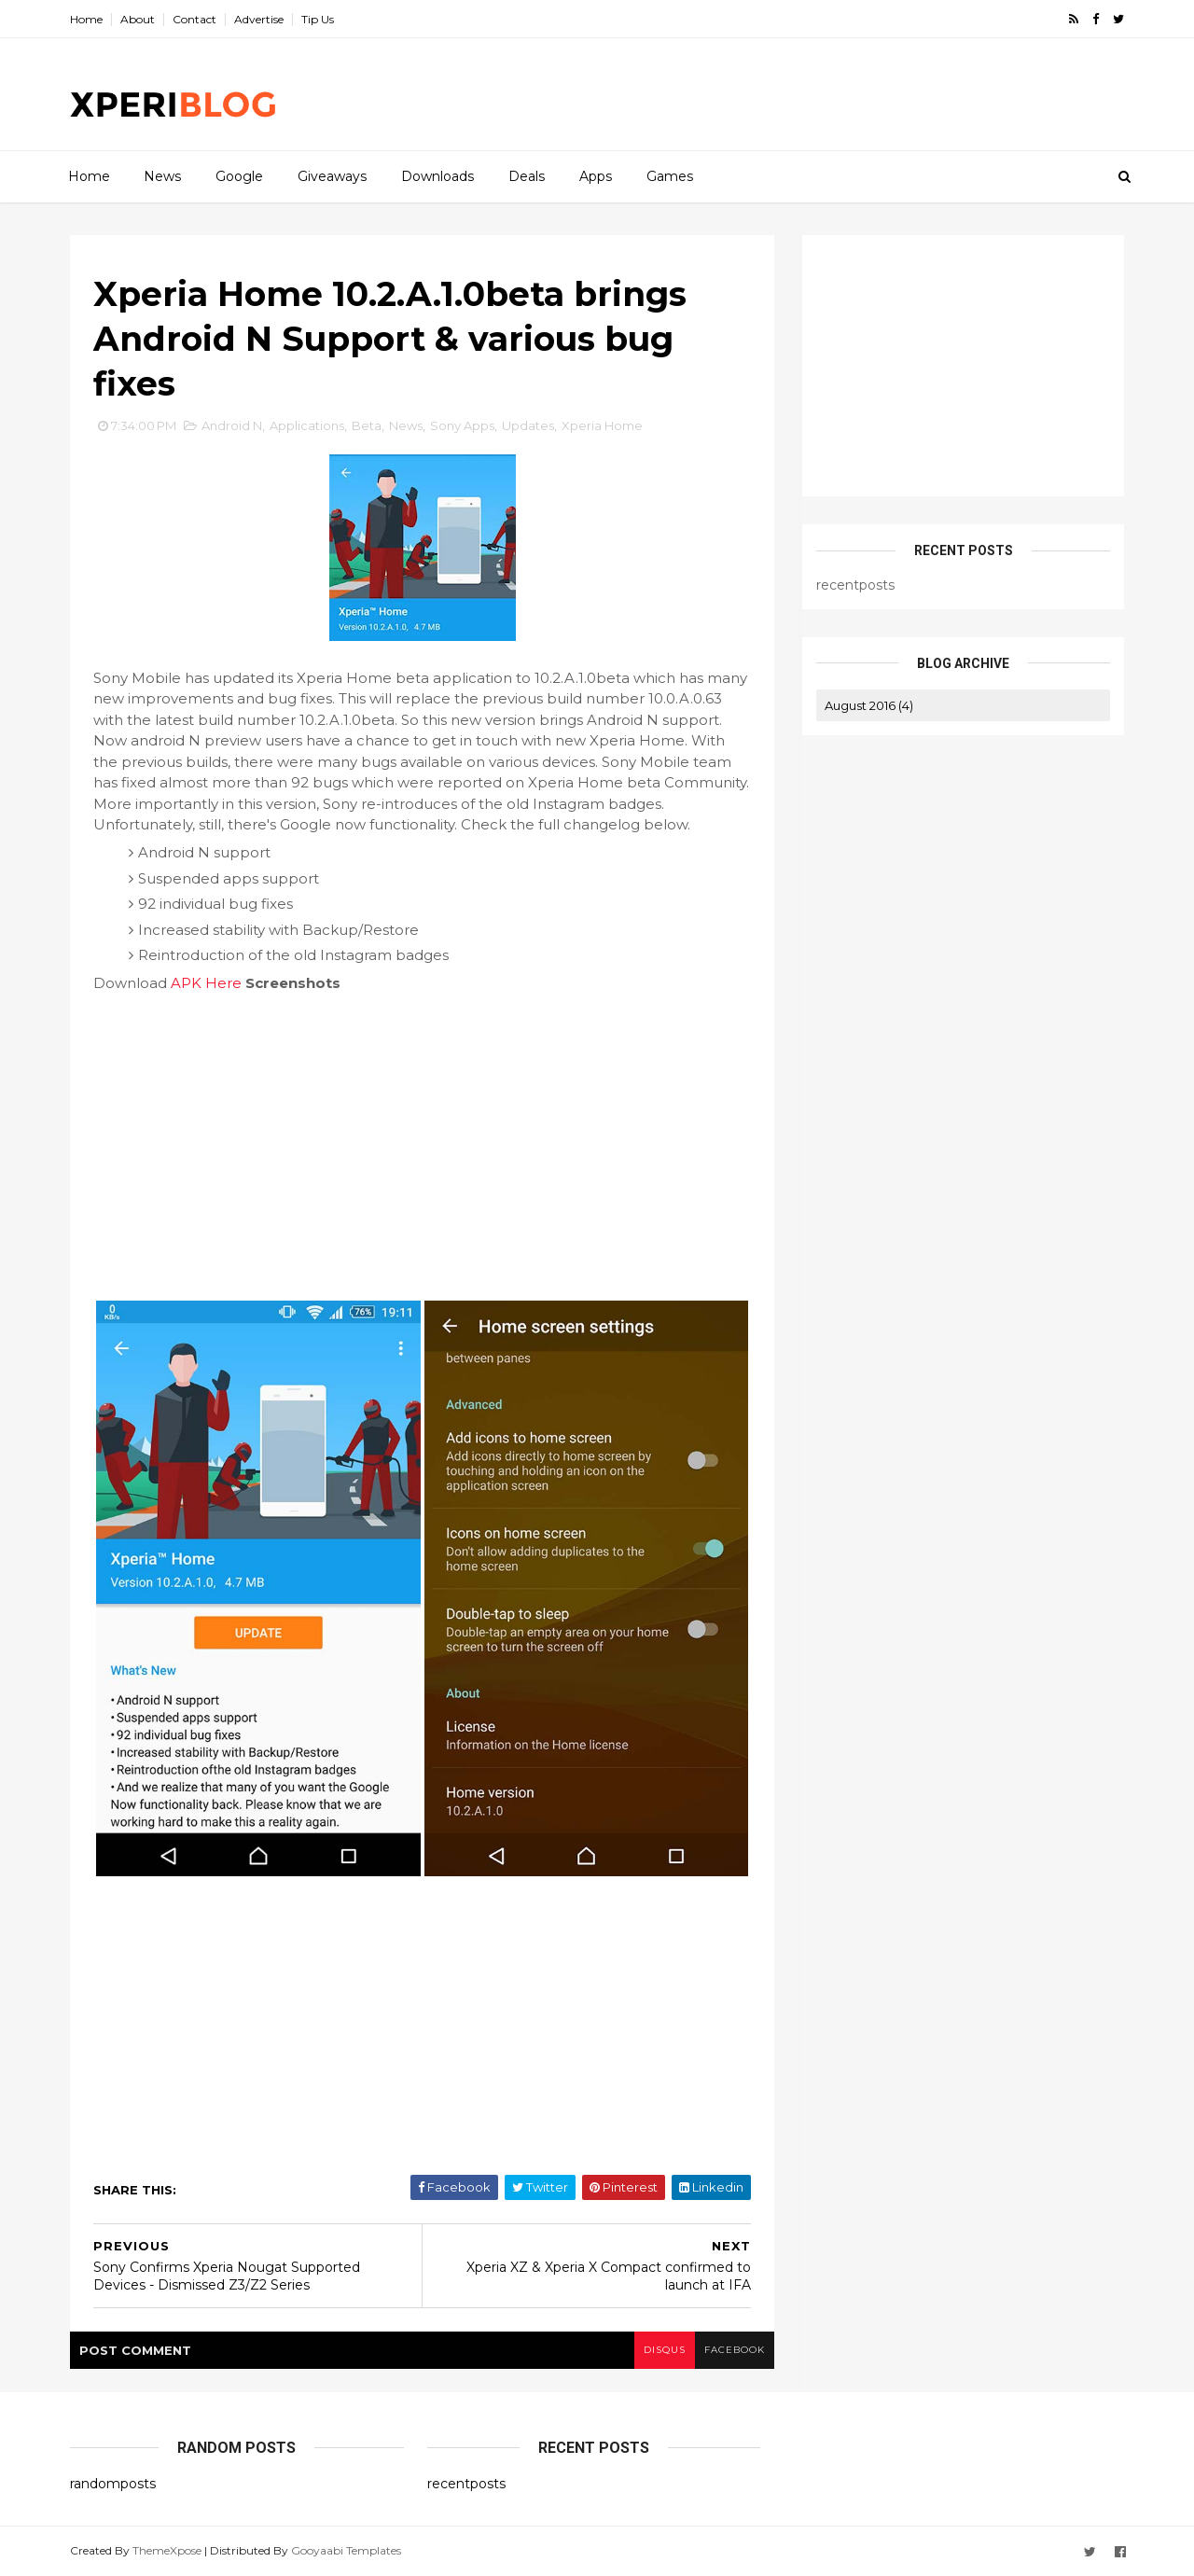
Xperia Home (602, 425)
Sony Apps (462, 425)
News (162, 176)
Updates (528, 425)
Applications (307, 425)
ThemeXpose (166, 2550)
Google (239, 176)
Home (86, 19)
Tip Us (317, 19)
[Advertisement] (783, 94)
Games (669, 176)
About (137, 19)
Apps (595, 176)
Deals (526, 176)
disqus (665, 2350)
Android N (231, 425)
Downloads (437, 176)
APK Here (206, 983)
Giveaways (332, 176)
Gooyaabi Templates (346, 2550)
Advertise (259, 19)
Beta (367, 425)
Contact (194, 19)
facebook (734, 2350)
